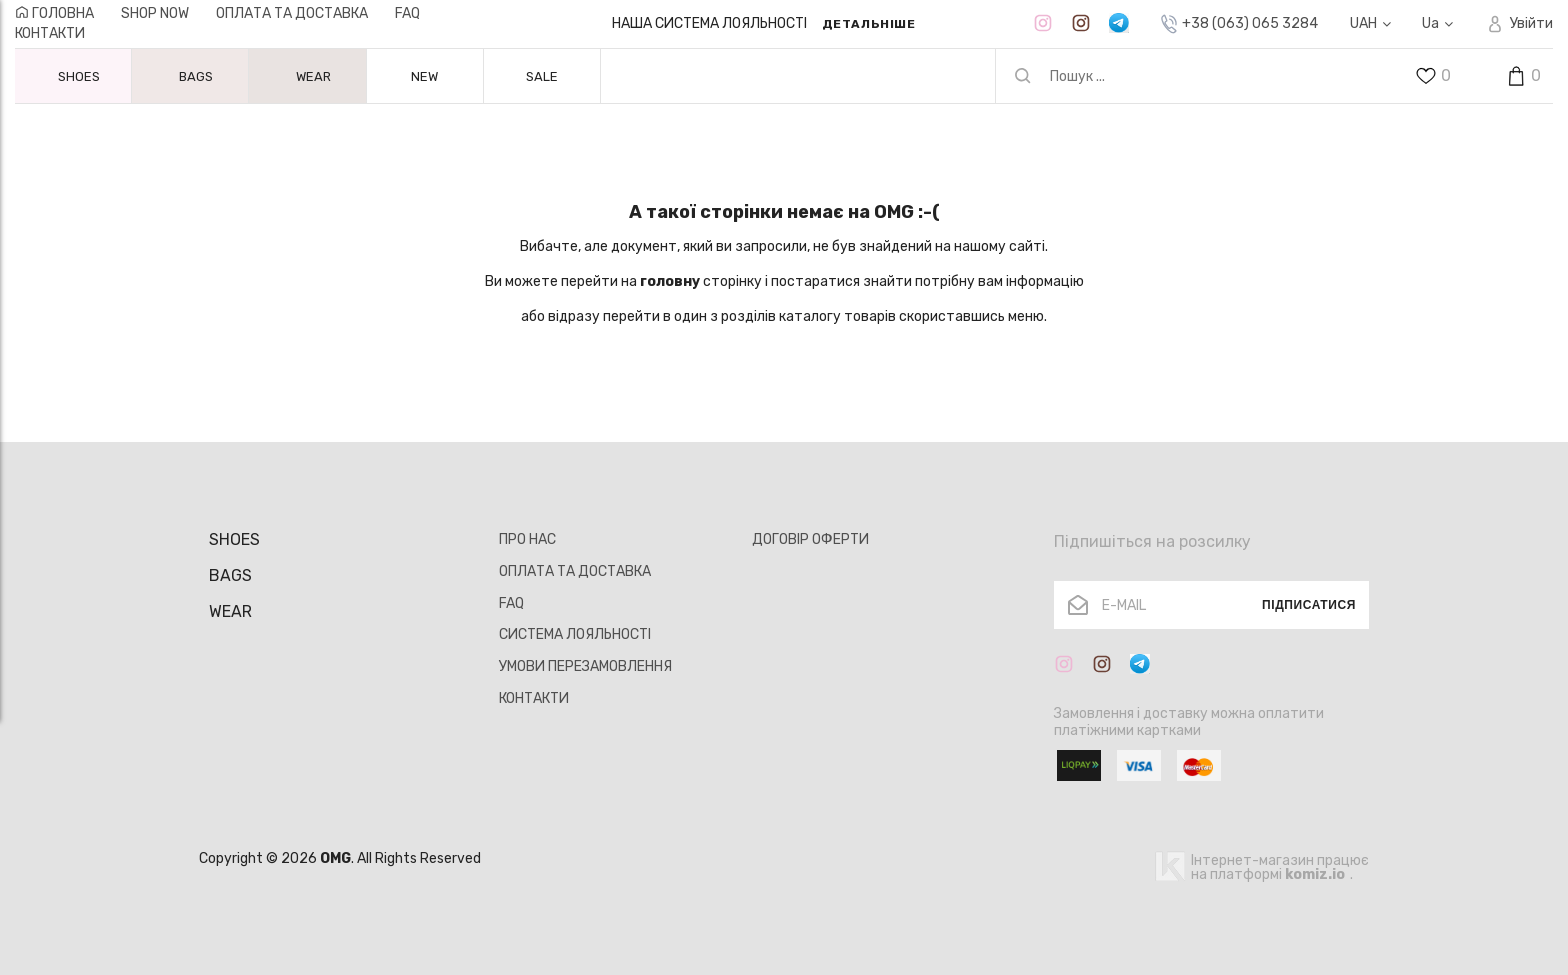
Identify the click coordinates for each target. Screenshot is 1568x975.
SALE (542, 76)
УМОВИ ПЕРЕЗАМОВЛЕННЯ (585, 666)
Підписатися (1309, 605)
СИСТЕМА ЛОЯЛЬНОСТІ (575, 634)
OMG (335, 858)
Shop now (155, 13)
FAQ (407, 13)
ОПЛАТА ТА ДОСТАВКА (292, 13)
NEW (424, 76)
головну (670, 281)
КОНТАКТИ (50, 33)
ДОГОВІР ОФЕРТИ (810, 539)
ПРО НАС (527, 539)
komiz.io (1315, 874)
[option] (763, 24)
